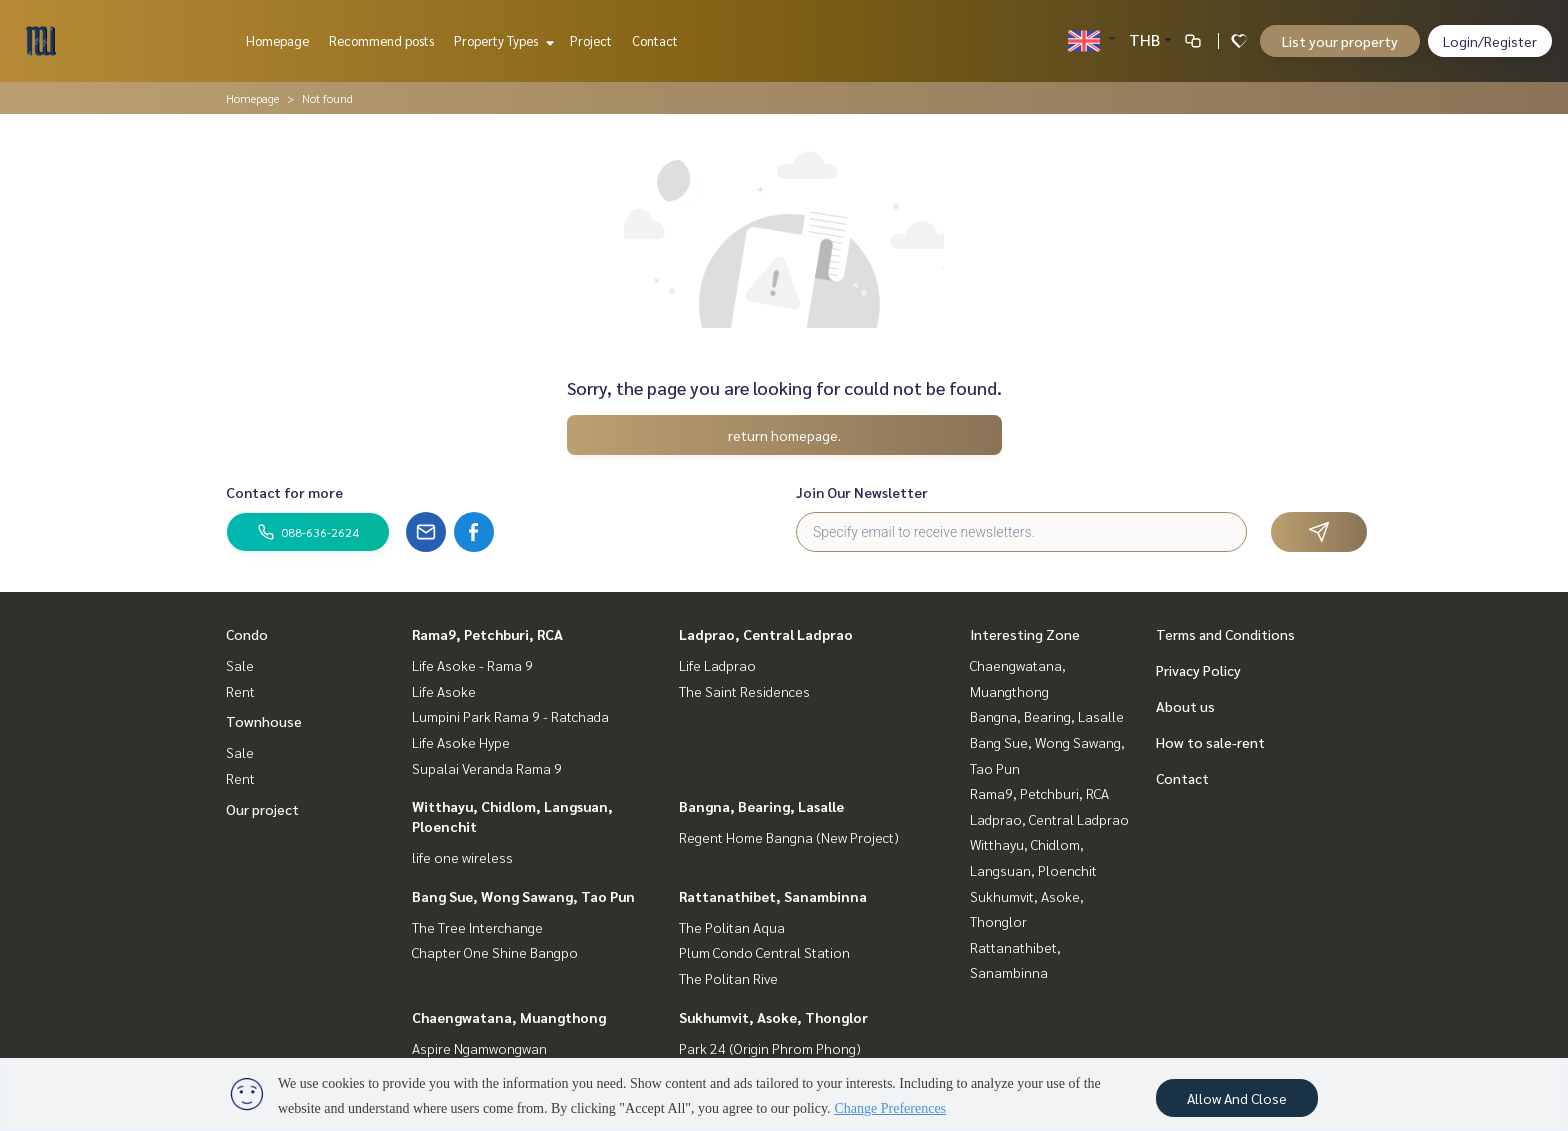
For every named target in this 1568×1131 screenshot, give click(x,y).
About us (1185, 706)
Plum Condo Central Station (764, 952)
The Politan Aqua (732, 927)
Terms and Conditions (1225, 634)
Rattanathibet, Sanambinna (773, 896)
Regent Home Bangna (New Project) (789, 837)
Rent (240, 691)
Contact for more (284, 492)
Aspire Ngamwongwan (479, 1048)
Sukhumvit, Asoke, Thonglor (773, 1017)
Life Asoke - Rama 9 (472, 665)
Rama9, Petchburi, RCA (487, 634)
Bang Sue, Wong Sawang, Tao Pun (523, 896)
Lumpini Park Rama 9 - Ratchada (510, 716)
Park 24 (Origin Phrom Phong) (770, 1048)
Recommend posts (381, 40)
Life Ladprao (717, 665)
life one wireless (462, 857)
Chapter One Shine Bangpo (495, 952)
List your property (1340, 41)
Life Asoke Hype (461, 742)
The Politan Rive (728, 978)
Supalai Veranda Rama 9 (487, 768)
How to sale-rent (1210, 742)
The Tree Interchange (477, 927)
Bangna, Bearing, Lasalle (761, 806)
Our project (262, 809)
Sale (240, 665)
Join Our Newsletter (862, 492)
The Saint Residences (744, 691)
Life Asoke (444, 691)
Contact (655, 40)
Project (591, 40)
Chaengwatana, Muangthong (509, 1017)
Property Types (501, 40)
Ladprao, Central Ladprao (766, 634)
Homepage (277, 40)
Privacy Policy (1198, 670)
